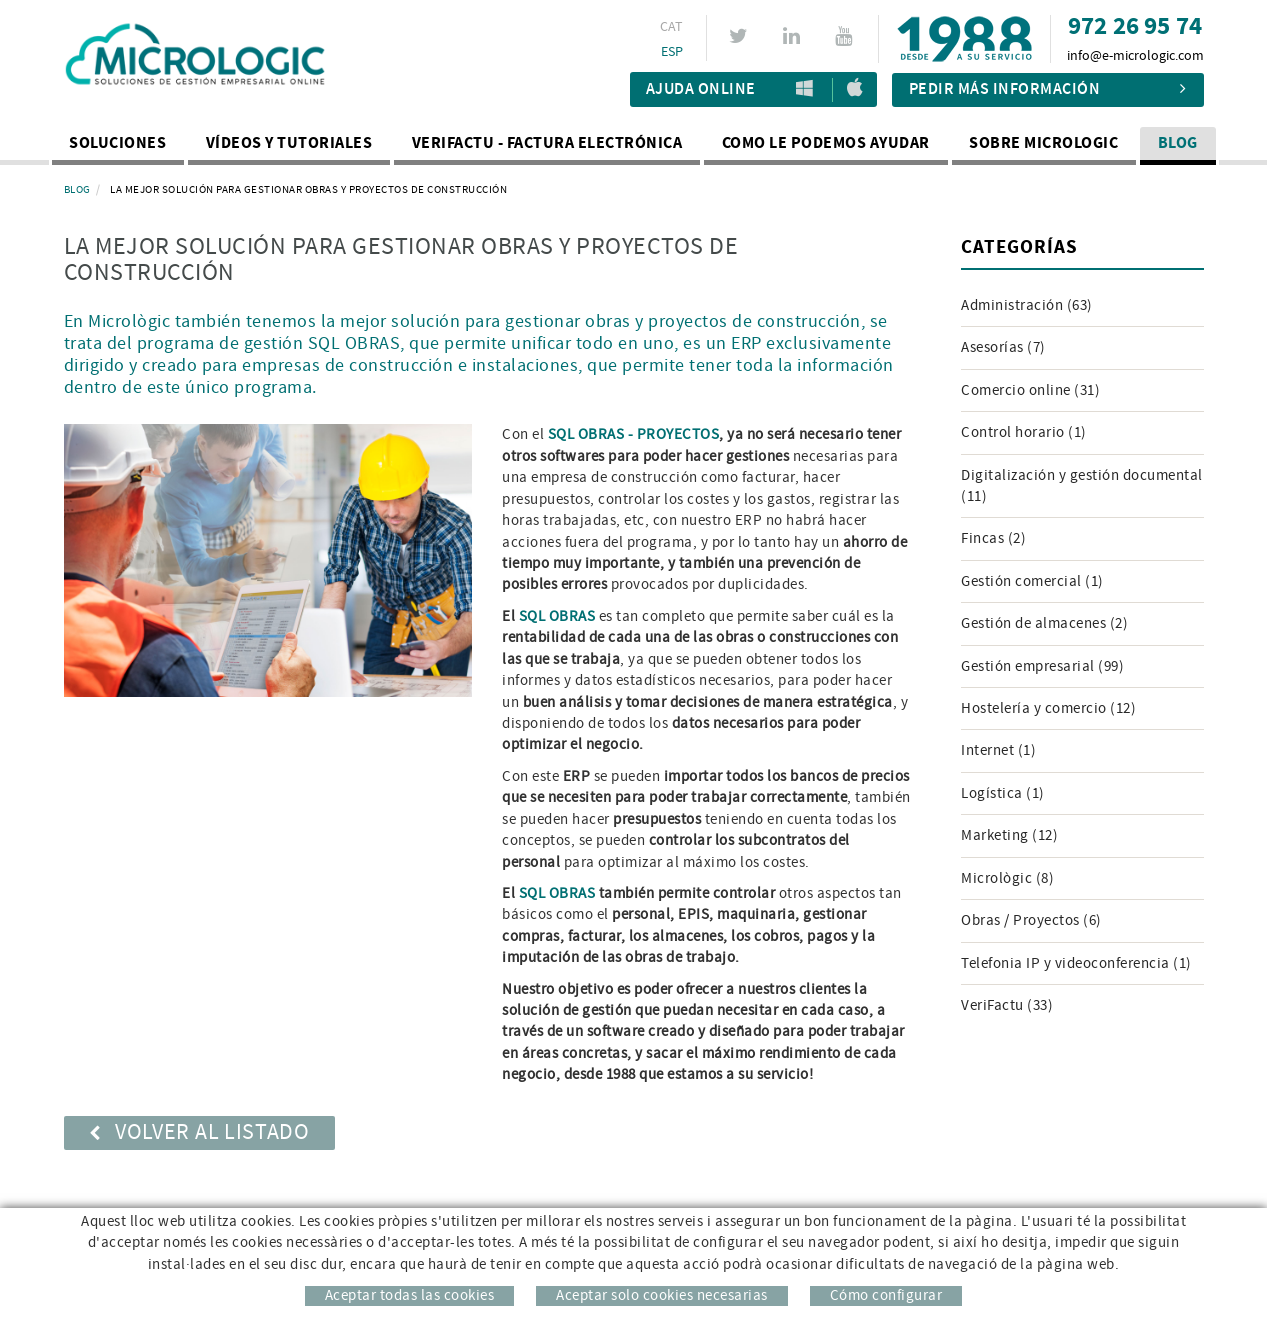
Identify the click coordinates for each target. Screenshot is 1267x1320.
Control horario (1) (1024, 432)
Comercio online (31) (1030, 390)
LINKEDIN (794, 36)
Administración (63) (1027, 305)
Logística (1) (1003, 793)
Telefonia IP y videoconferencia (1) (1076, 963)
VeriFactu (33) (1007, 1005)
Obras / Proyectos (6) (1031, 920)
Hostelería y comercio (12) (1048, 708)
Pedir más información (1048, 89)
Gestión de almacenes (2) (1044, 623)
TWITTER (741, 36)
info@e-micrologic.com (1135, 56)
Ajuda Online (701, 89)
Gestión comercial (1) (1032, 581)
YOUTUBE (846, 36)
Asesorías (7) (1003, 347)
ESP (672, 52)
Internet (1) (998, 750)
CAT (672, 27)
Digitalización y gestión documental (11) (1082, 486)
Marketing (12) (1009, 835)
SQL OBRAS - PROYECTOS (634, 434)
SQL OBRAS (557, 616)
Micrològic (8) (1007, 878)
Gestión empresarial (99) (1042, 666)
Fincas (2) (993, 538)
